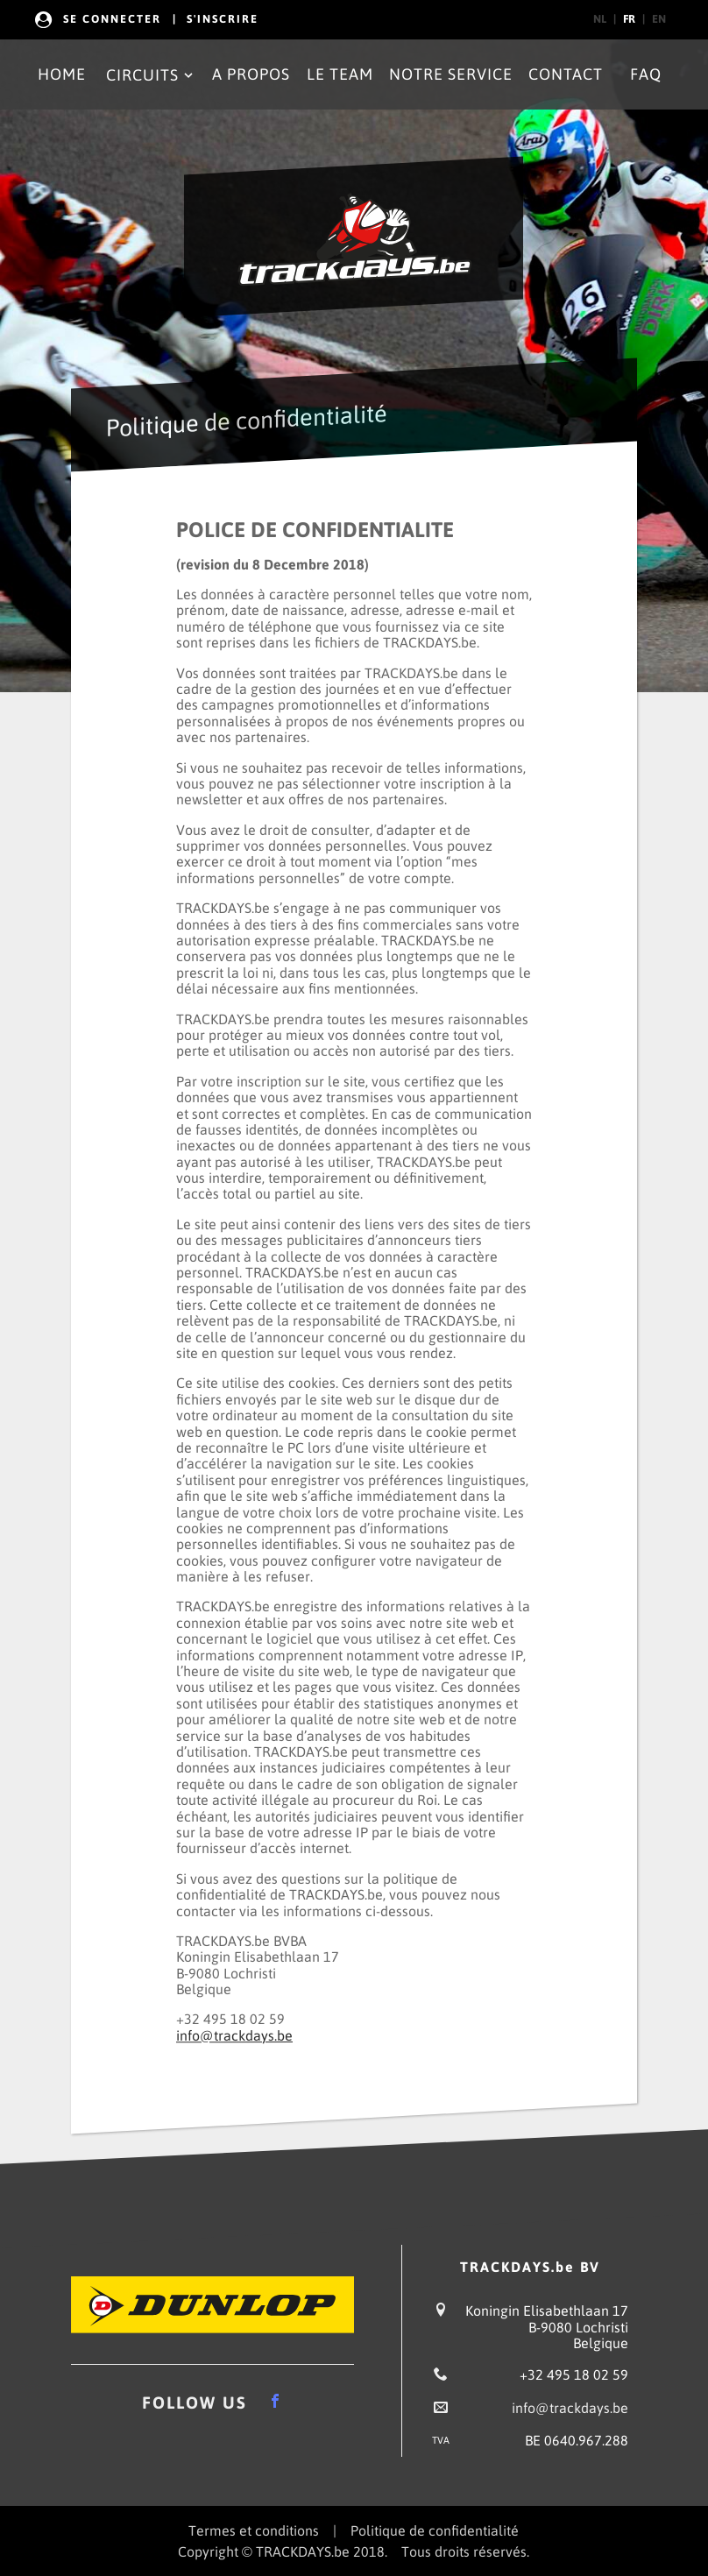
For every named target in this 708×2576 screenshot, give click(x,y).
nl (599, 18)
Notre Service (451, 74)
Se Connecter (112, 18)
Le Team (340, 74)
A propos (251, 74)
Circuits (150, 75)
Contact (565, 74)
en (659, 18)
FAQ (646, 74)
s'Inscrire (222, 18)
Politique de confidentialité (434, 2530)
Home (62, 74)
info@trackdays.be (234, 2035)
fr (629, 18)
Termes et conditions (253, 2530)
